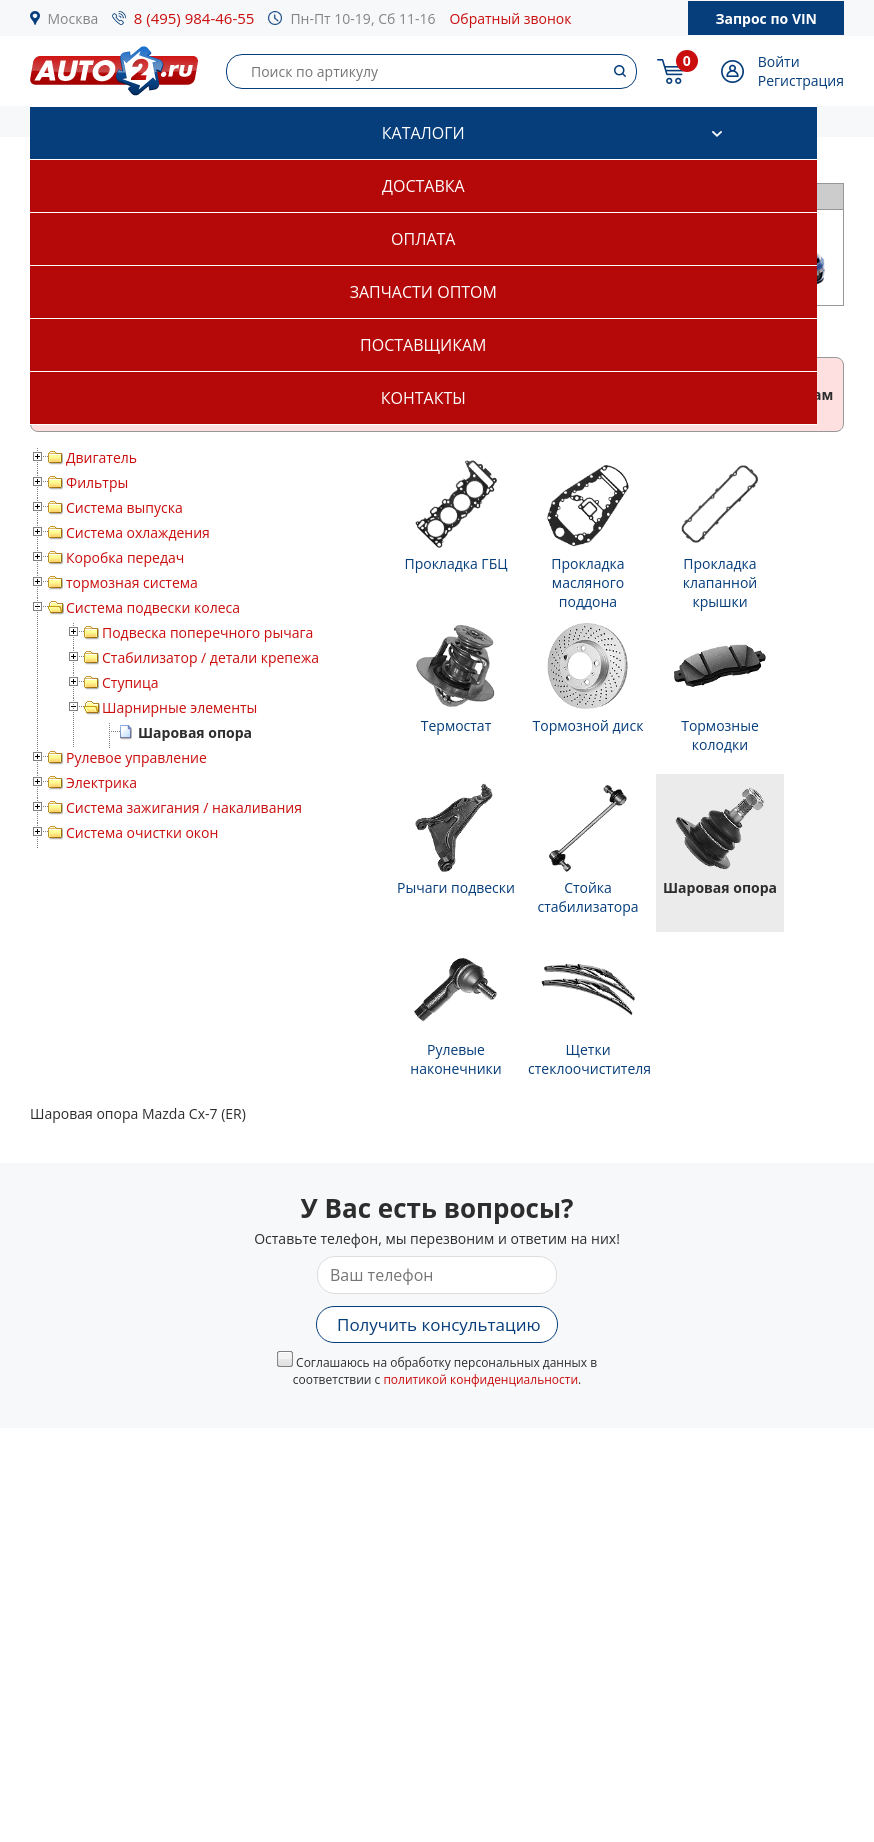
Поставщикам (423, 345)
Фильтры (97, 482)
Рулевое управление (136, 757)
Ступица (130, 682)
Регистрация (801, 80)
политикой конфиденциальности (480, 1379)
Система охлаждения (138, 532)
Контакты (423, 398)
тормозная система (132, 582)
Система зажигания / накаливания (184, 807)
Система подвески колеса (153, 607)
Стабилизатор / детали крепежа (210, 657)
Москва (73, 18)
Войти (779, 61)
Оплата (423, 239)
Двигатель (101, 457)
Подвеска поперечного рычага (207, 632)
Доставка (423, 186)
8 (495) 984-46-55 (194, 18)
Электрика (101, 782)
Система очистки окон (142, 832)
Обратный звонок (510, 18)
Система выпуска (124, 507)
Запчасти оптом (423, 292)
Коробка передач (125, 557)
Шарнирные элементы (179, 707)
